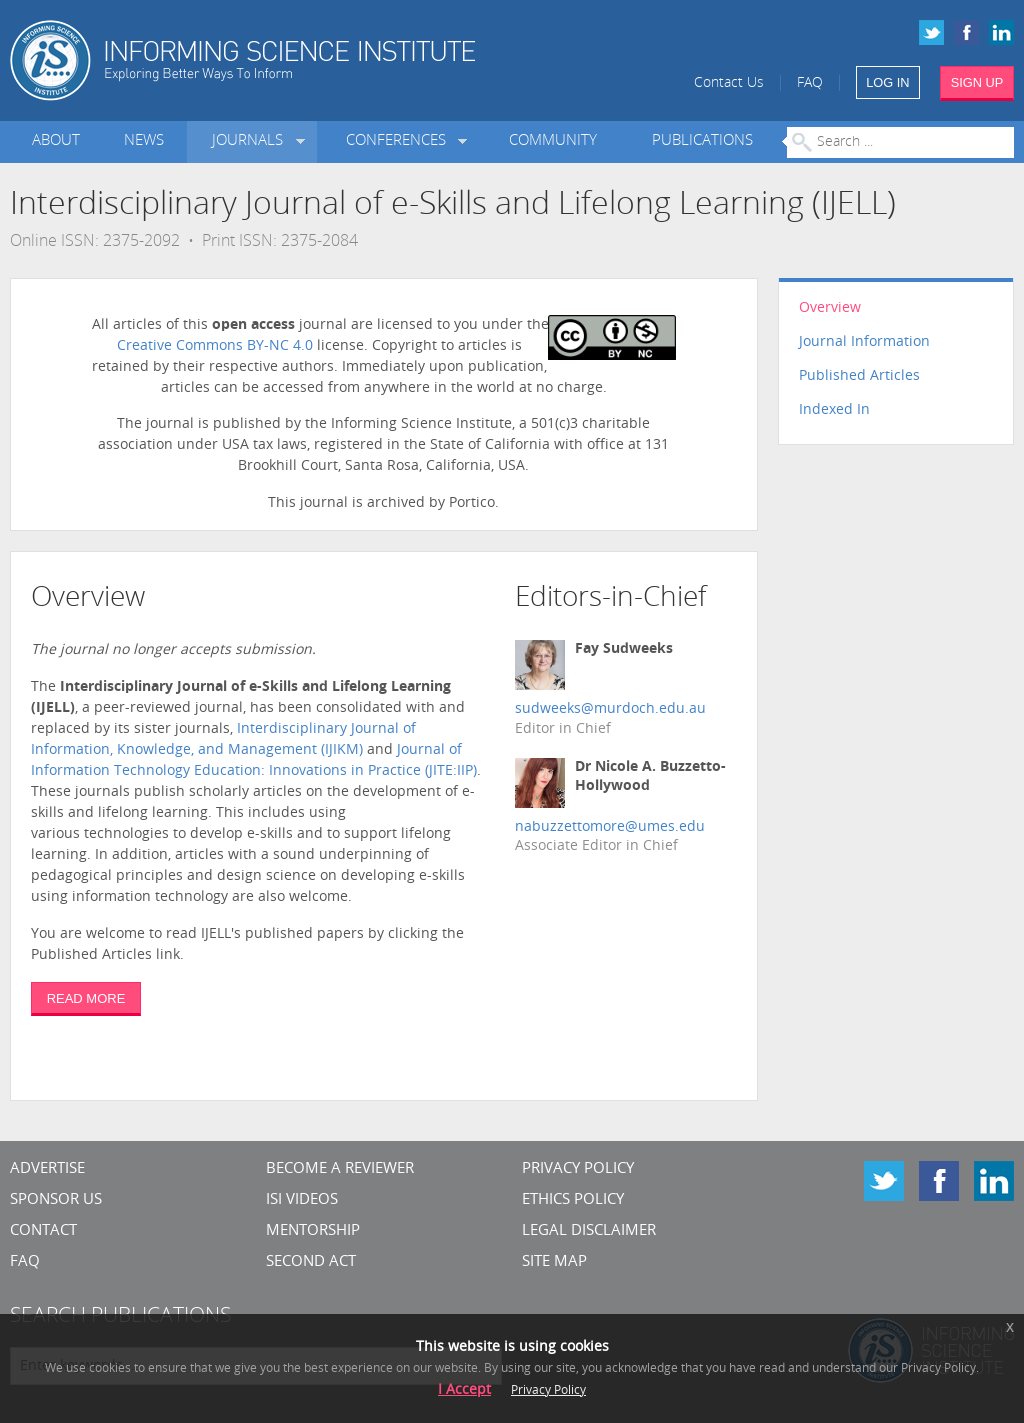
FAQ (810, 83)
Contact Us (729, 83)
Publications (702, 141)
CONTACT (43, 1231)
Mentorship (313, 1231)
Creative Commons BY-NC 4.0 (215, 346)
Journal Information (864, 342)
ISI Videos (302, 1200)
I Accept (464, 1390)
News (144, 141)
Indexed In (834, 410)
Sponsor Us (56, 1200)
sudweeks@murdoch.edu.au (610, 709)
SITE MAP (554, 1262)
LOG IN (887, 82)
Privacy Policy (578, 1169)
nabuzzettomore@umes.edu (610, 827)
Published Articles (859, 376)
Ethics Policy (573, 1200)
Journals (251, 141)
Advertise (47, 1169)
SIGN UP (977, 82)
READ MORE (86, 998)
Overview (830, 308)
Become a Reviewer (340, 1169)
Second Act (311, 1262)
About (56, 141)
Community (553, 141)
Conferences (400, 141)
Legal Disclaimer (589, 1231)
